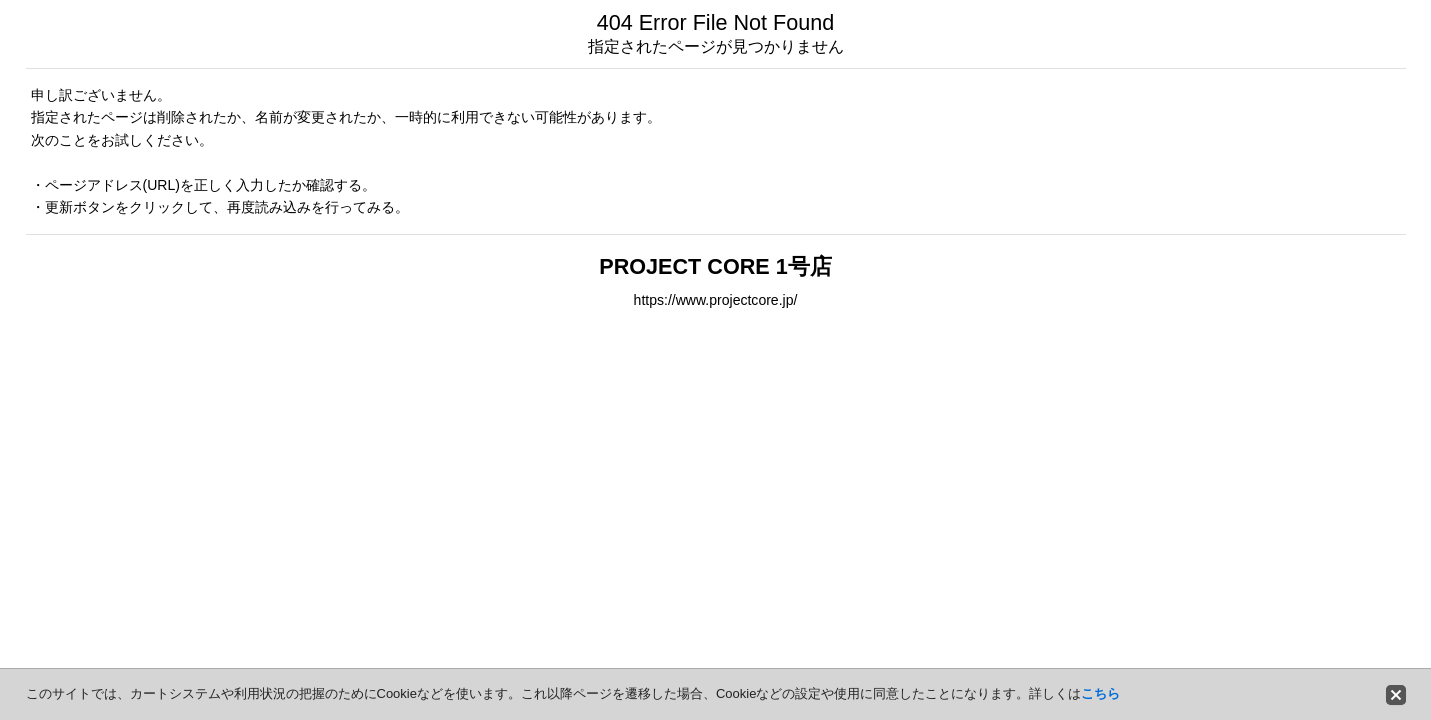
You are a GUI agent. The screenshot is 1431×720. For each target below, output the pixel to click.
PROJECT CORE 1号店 (715, 266)
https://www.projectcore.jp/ (716, 300)
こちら (1100, 693)
